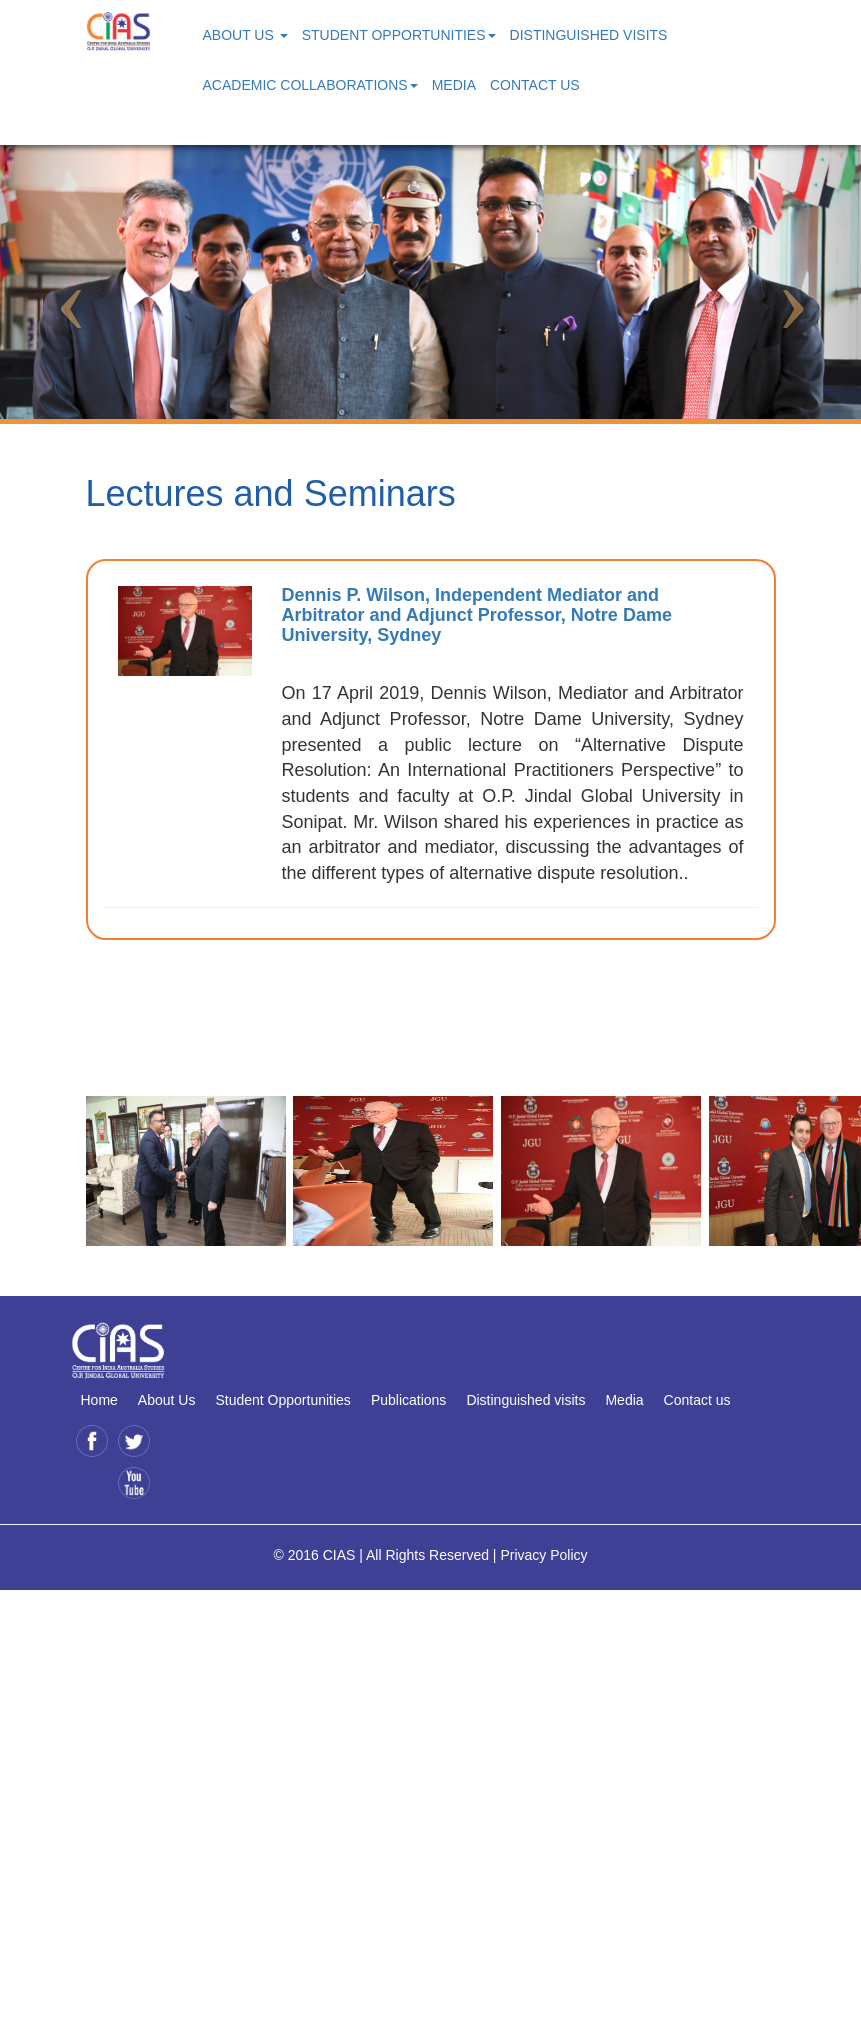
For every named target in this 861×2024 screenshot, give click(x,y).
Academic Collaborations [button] (310, 85)
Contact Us (535, 85)
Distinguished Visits (589, 35)
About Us (167, 1400)
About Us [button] (245, 35)
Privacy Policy (543, 1555)
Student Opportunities (282, 1400)
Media (454, 85)
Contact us (697, 1400)
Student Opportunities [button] (399, 35)
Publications (409, 1400)
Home (99, 1400)
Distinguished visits (525, 1400)
